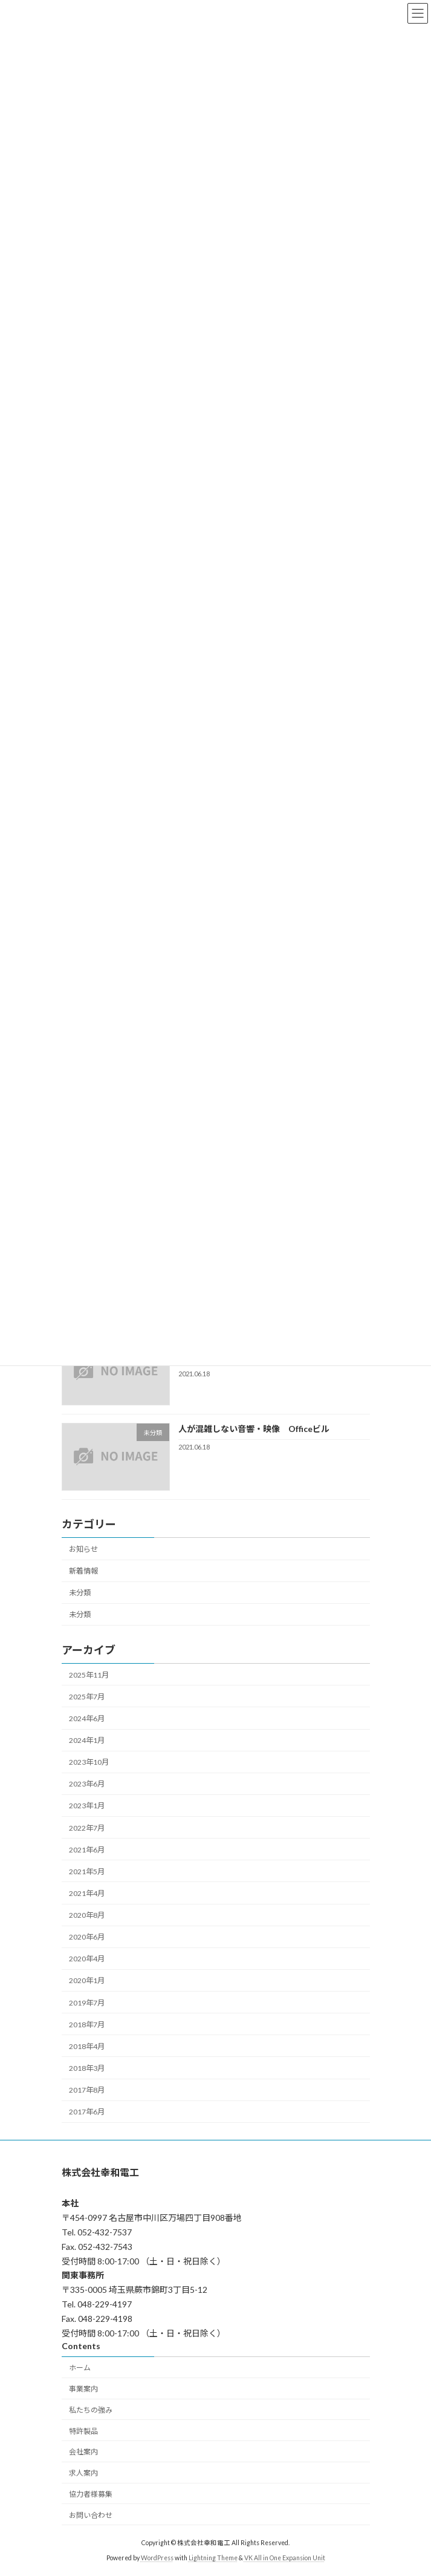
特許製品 (83, 2430)
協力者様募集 (90, 2494)
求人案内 (83, 2472)
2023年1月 (87, 1805)
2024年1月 (87, 1740)
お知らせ (83, 1549)
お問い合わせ (90, 2514)
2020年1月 (87, 1980)
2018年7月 (87, 2024)
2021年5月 (87, 1871)
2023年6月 (87, 1783)
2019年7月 (87, 2002)
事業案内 (83, 2388)
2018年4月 (87, 2046)
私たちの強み (90, 2409)
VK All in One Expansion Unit (284, 2557)
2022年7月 (87, 1827)
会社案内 (83, 2451)
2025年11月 (89, 1674)
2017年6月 (87, 2111)
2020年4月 (87, 1958)
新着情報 (83, 1570)
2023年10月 (89, 1762)
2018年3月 (87, 2068)
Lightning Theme (213, 2557)
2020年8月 (87, 1915)
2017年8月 (87, 2089)
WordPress (157, 2557)
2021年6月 (87, 1849)
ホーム (80, 2367)
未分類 (80, 1592)
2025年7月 (87, 1696)
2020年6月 (87, 1936)
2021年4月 (87, 1893)
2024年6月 (87, 1718)
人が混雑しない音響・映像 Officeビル (253, 1429)
